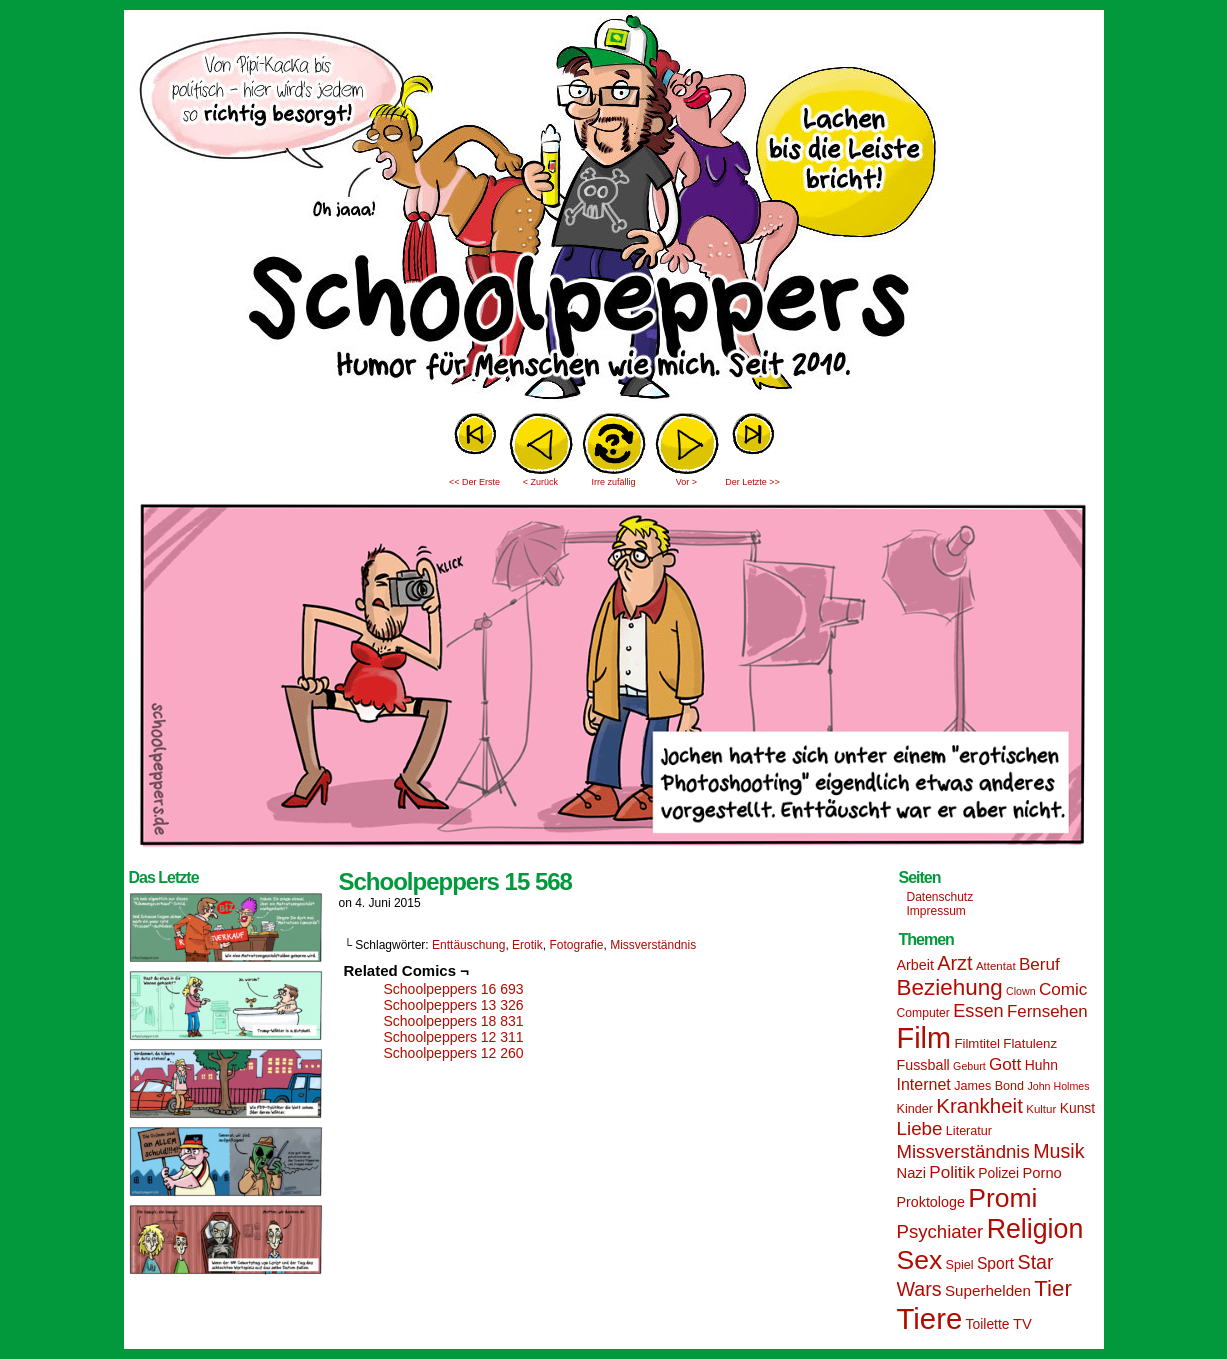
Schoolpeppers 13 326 (454, 1005)
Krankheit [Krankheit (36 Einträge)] (979, 1105)
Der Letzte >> (752, 482)
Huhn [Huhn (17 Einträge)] (1041, 1065)
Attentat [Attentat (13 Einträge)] (996, 966)
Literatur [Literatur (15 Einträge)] (969, 1131)
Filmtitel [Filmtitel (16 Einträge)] (977, 1043)
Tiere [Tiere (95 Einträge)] (930, 1318)
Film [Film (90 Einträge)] (924, 1038)
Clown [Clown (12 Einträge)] (1021, 991)
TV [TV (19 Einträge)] (1022, 1324)
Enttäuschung (468, 945)
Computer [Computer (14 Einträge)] (923, 1013)
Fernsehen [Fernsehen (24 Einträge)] (1047, 1011)
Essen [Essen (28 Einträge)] (978, 1011)
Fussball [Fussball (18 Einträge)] (923, 1065)
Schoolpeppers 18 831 (454, 1021)
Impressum (936, 911)
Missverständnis (653, 945)
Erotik (527, 945)
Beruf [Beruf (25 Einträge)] (1039, 964)
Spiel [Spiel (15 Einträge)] (960, 1265)
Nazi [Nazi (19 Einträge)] (911, 1173)
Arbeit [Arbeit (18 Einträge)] (915, 965)
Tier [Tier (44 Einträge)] (1053, 1288)
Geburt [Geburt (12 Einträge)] (969, 1066)
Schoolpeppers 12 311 (454, 1037)
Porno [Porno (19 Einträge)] (1042, 1173)
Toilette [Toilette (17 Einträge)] (988, 1324)
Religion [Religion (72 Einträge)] (1035, 1229)
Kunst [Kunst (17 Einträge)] (1077, 1108)
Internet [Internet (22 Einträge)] (924, 1084)
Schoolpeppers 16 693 (454, 989)
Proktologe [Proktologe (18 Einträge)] (931, 1202)
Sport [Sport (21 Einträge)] (995, 1263)
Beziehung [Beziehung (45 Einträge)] (950, 987)
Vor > (686, 482)
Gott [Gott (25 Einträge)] (1005, 1064)
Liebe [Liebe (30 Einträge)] (920, 1128)
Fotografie (576, 945)
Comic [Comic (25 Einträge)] (1063, 989)
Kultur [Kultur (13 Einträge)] (1041, 1109)
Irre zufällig (613, 482)
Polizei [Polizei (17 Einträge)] (998, 1173)
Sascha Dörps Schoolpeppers (614, 210)
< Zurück (540, 482)
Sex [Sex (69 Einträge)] (920, 1260)
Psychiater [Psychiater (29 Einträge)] (940, 1231)
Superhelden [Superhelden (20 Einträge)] (988, 1290)
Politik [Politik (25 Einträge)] (952, 1172)
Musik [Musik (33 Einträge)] (1058, 1151)
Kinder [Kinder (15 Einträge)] (915, 1109)
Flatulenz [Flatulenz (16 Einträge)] (1030, 1043)
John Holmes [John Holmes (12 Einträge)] (1058, 1086)
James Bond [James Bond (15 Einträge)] (989, 1086)
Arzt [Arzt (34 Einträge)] (954, 963)
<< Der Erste (474, 482)
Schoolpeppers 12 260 (454, 1053)
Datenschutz (940, 897)
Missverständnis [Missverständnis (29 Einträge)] (963, 1151)
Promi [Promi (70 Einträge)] (1002, 1198)
